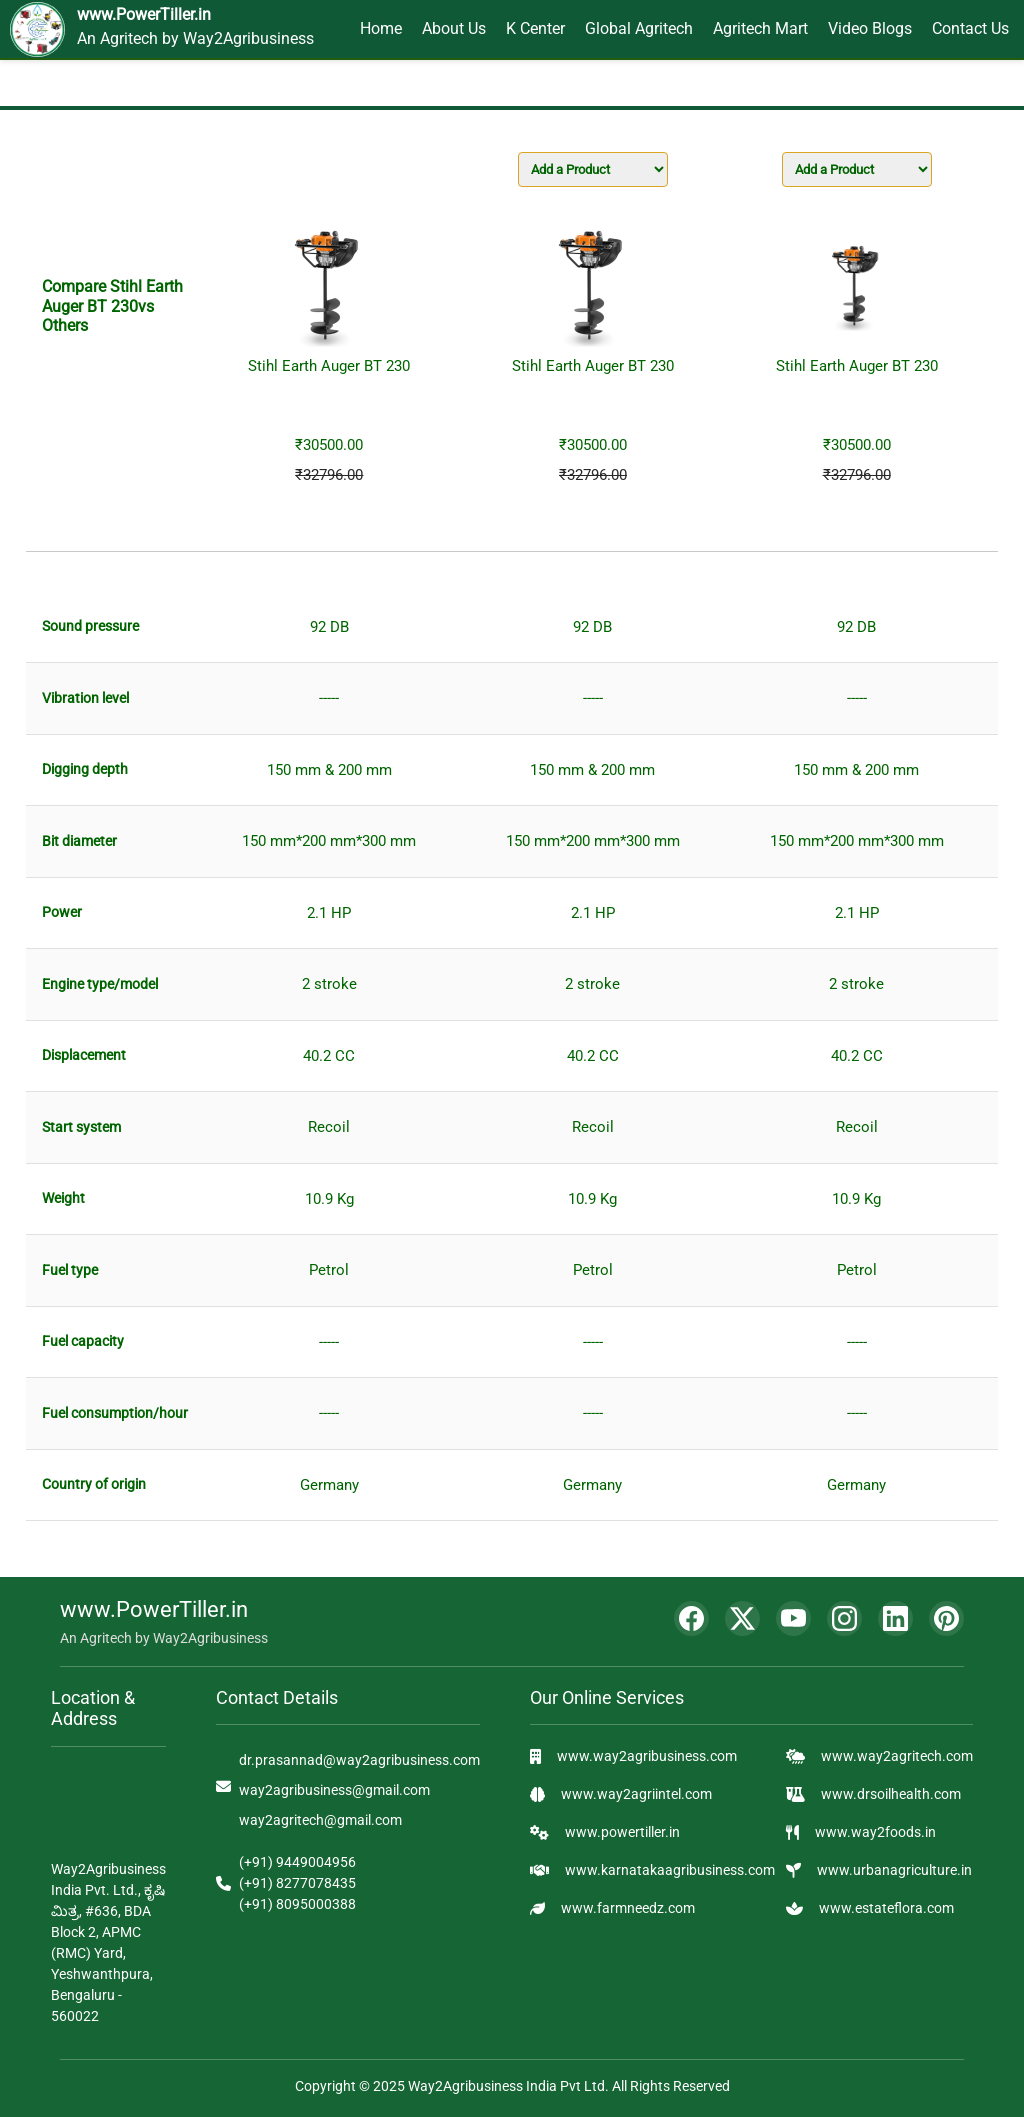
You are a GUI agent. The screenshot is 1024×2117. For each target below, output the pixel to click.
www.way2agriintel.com (636, 1794)
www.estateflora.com (886, 1908)
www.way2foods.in (875, 1832)
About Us (454, 28)
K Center (535, 28)
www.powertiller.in (622, 1832)
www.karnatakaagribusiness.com (670, 1870)
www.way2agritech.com (897, 1756)
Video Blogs (870, 28)
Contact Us (970, 28)
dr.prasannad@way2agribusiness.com (359, 1760)
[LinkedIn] (895, 1618)
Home (381, 28)
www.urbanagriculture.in (894, 1870)
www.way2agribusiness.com (647, 1756)
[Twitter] (742, 1618)
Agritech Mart (760, 28)
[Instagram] (844, 1618)
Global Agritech (639, 28)
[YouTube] (793, 1618)
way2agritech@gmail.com (320, 1820)
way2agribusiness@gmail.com (334, 1790)
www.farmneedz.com (628, 1908)
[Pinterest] (946, 1618)
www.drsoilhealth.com (891, 1794)
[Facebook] (691, 1618)
